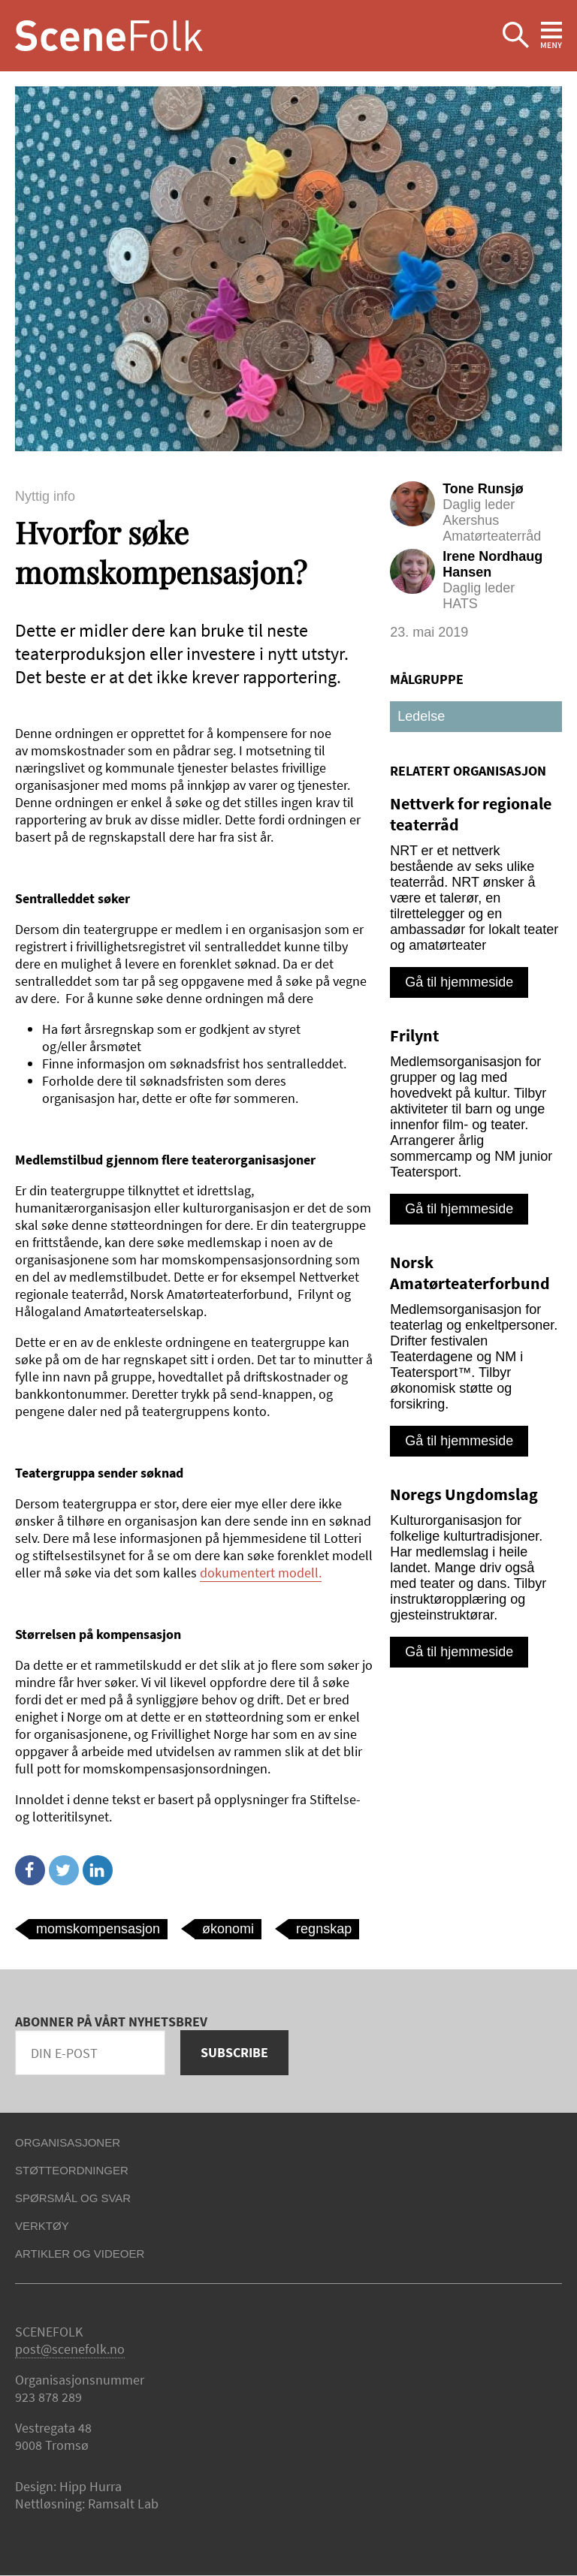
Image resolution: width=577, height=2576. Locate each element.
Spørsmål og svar (73, 2198)
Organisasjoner (67, 2142)
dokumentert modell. (261, 1572)
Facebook (30, 1870)
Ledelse (421, 716)
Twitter (64, 1870)
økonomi (228, 1928)
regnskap (324, 1928)
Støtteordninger (71, 2170)
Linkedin (98, 1870)
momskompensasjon (98, 1928)
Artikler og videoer (79, 2253)
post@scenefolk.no (70, 2349)
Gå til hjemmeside (459, 982)
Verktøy (42, 2225)
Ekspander (516, 35)
